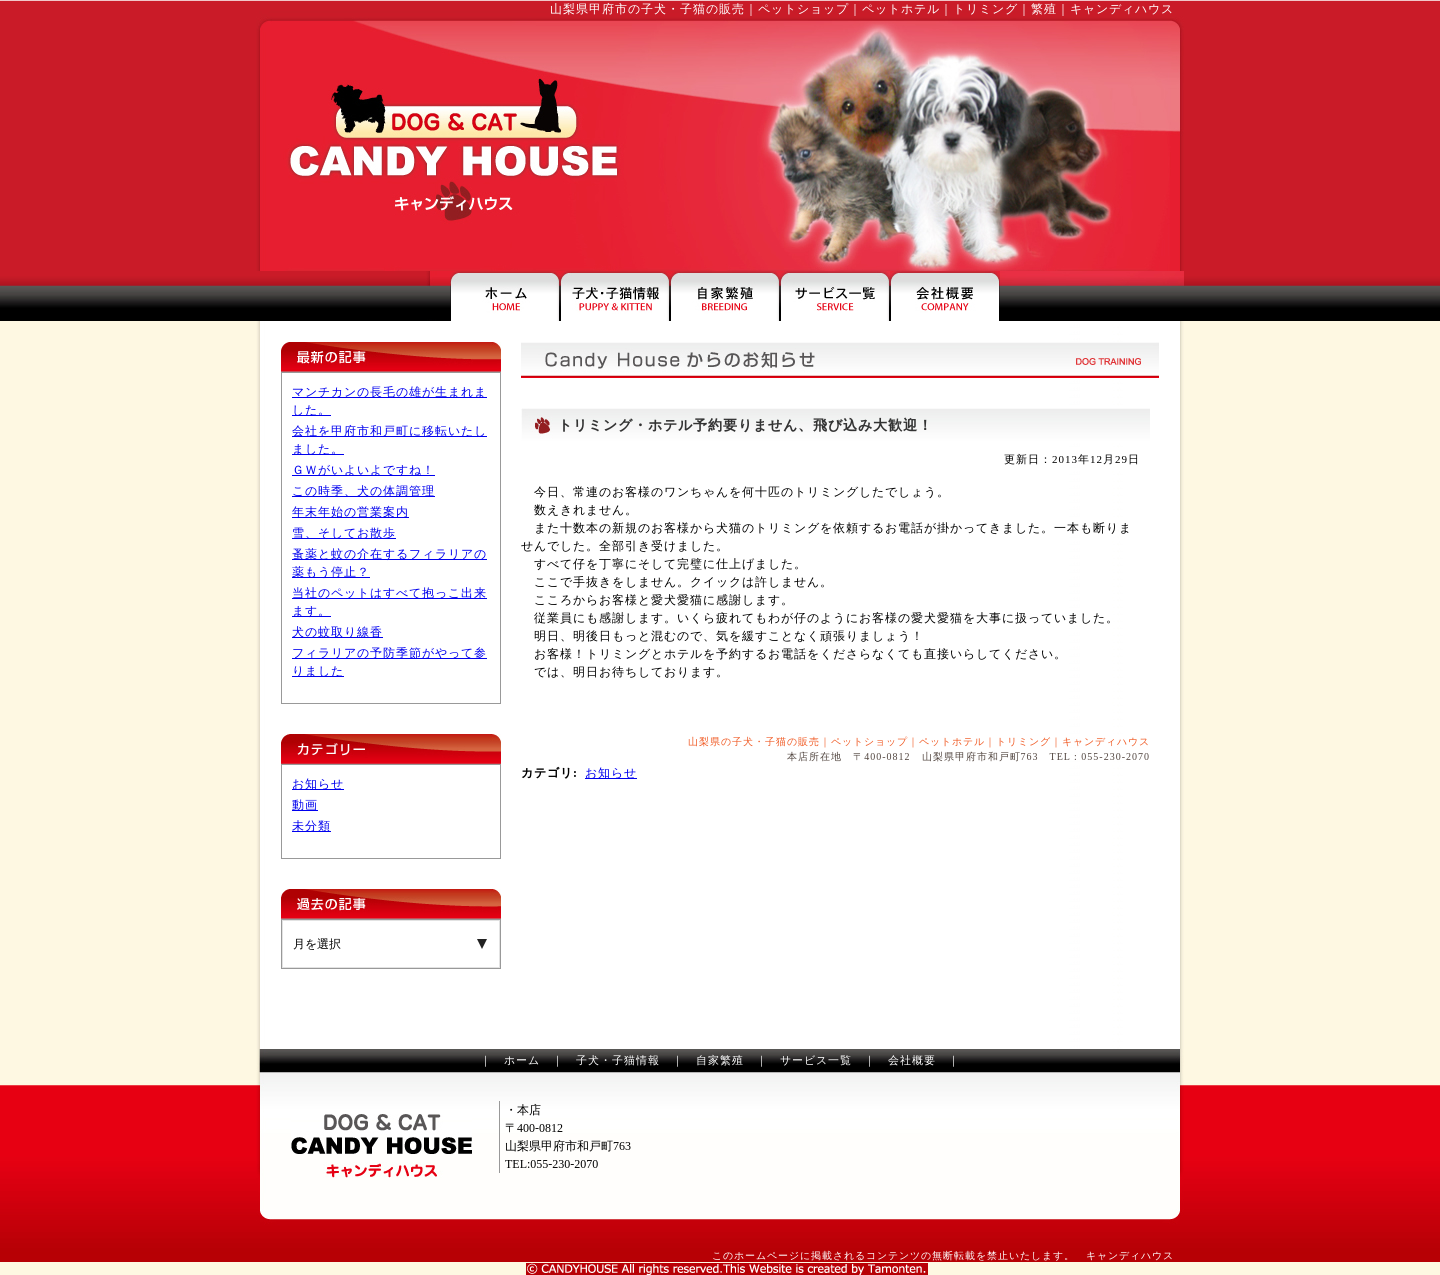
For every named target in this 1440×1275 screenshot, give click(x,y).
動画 (305, 805)
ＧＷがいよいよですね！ (363, 470)
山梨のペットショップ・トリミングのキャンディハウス (381, 1146)
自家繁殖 (720, 1060)
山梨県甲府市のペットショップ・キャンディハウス (505, 296)
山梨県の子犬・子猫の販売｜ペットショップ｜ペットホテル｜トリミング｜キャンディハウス (919, 741)
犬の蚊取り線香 (337, 632)
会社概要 (912, 1060)
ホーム (522, 1060)
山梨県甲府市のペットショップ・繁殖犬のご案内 (725, 296)
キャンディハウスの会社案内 (945, 296)
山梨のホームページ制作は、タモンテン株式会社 (727, 1269)
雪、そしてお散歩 (344, 533)
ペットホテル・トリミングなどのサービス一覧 (835, 296)
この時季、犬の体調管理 (363, 491)
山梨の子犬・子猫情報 (615, 296)
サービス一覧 (816, 1060)
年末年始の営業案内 (350, 512)
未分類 (311, 826)
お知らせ (318, 784)
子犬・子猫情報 (618, 1060)
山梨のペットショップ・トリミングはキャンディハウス (448, 145)
